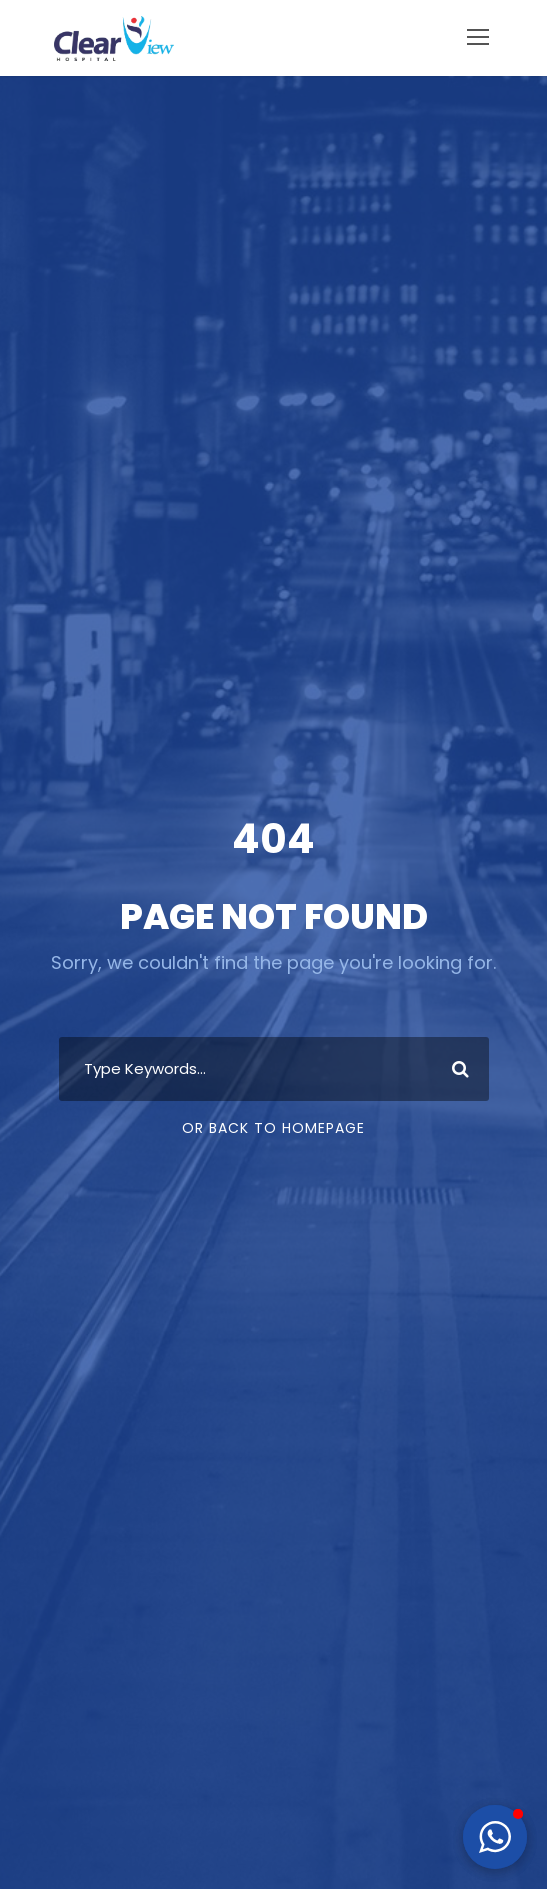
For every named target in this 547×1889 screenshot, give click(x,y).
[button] (495, 1837)
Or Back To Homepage (273, 1128)
